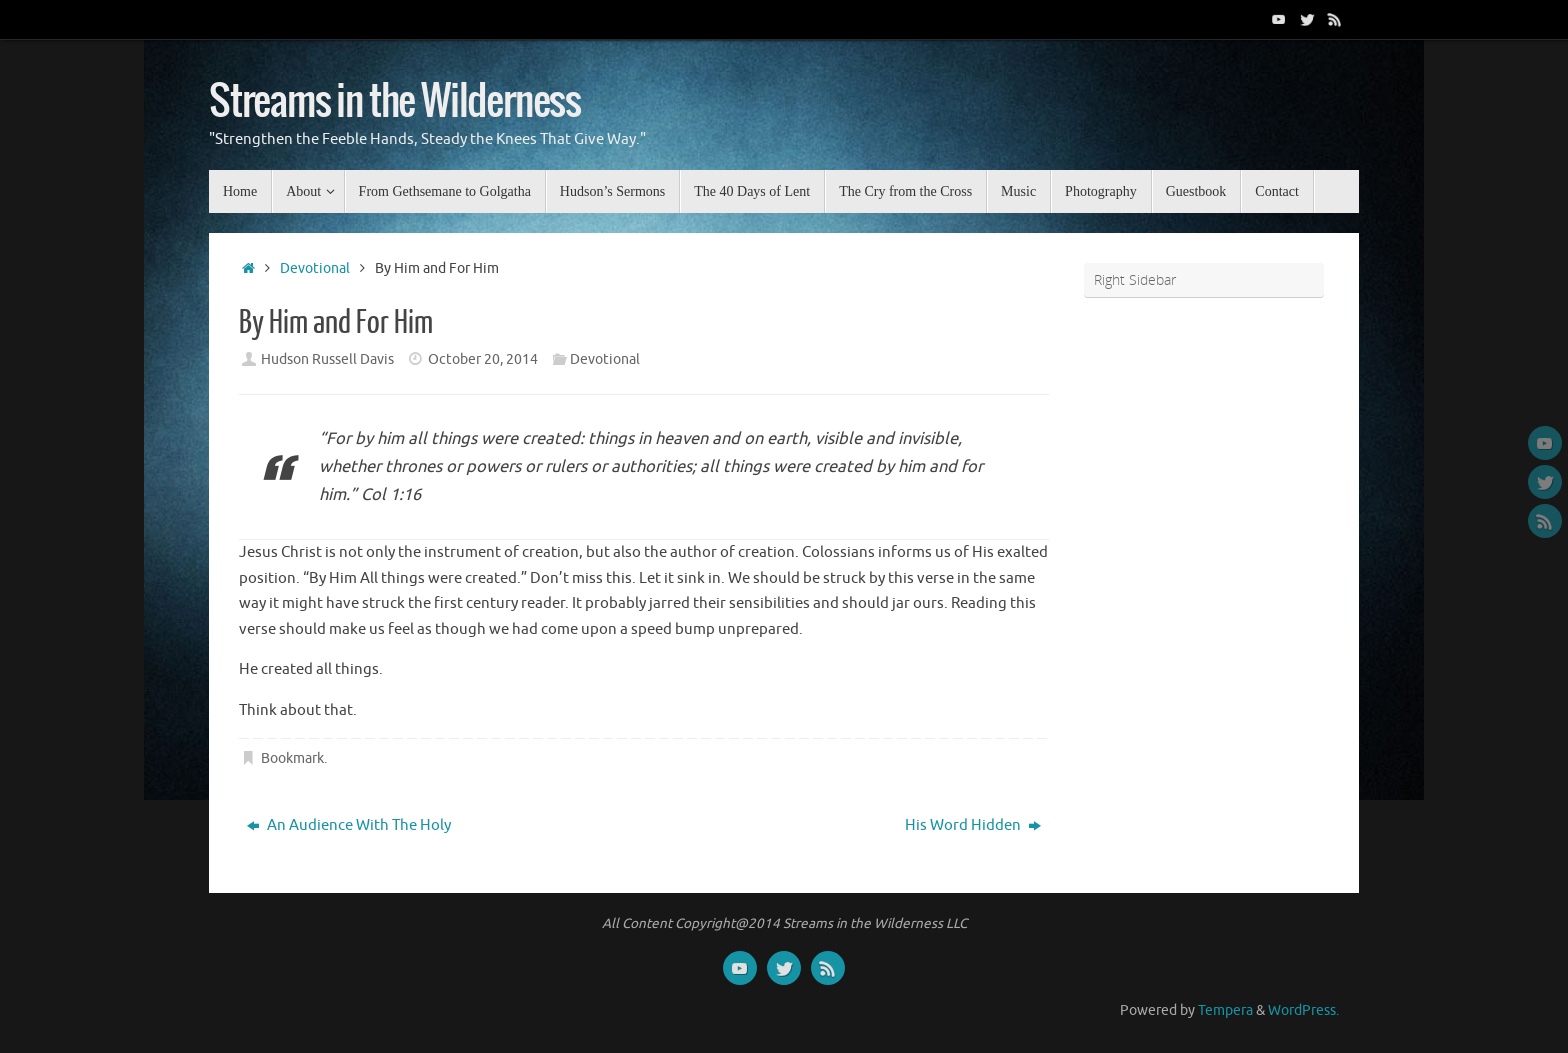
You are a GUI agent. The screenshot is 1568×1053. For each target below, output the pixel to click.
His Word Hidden (973, 825)
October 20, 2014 (483, 359)
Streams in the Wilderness (395, 102)
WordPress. (1303, 1010)
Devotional (315, 268)
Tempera (1225, 1010)
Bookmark (292, 758)
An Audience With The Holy (349, 825)
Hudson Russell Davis (327, 359)
